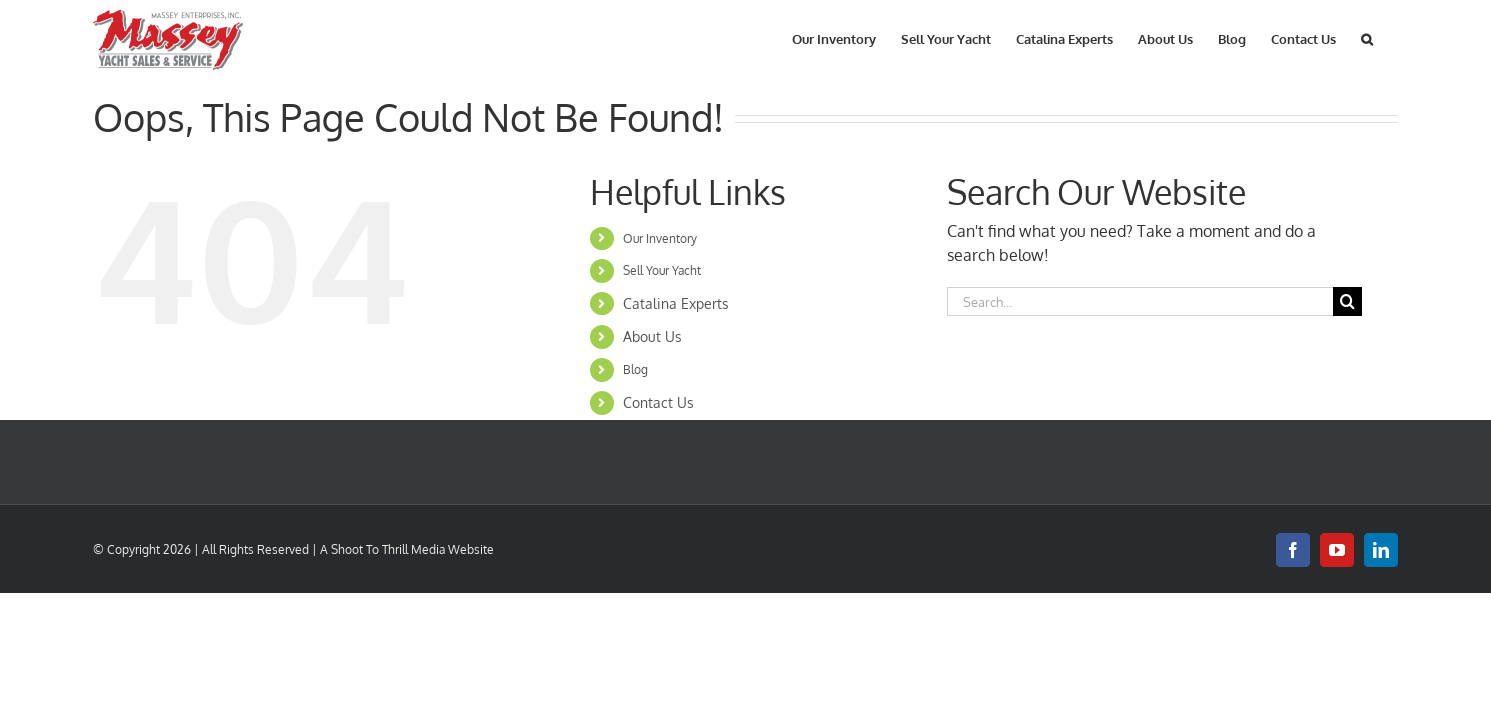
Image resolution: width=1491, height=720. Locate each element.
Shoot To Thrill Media (388, 549)
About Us (652, 336)
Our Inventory (660, 238)
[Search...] (1140, 301)
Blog (635, 369)
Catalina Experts (676, 303)
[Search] (1347, 301)
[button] (1392, 37)
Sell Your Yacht (662, 270)
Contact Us (658, 402)
